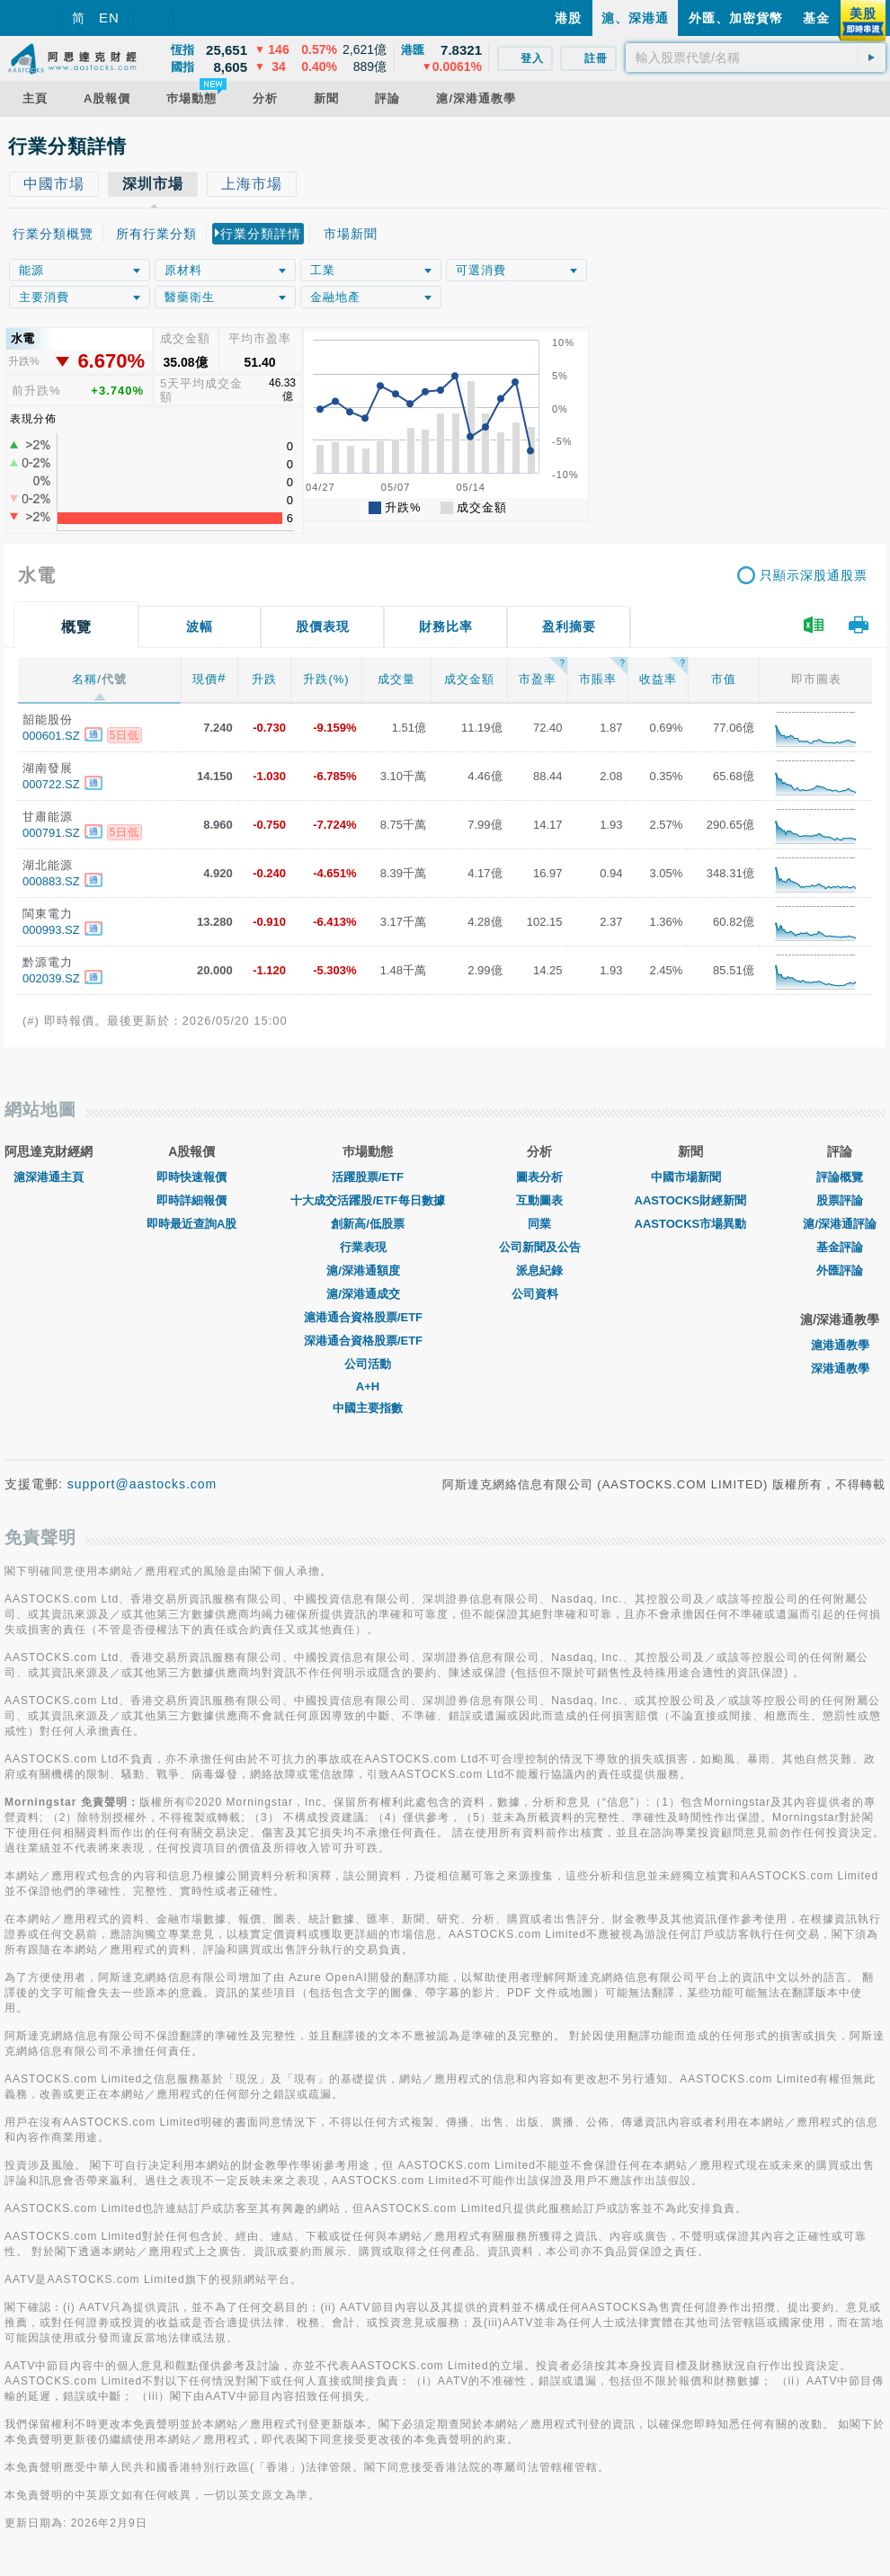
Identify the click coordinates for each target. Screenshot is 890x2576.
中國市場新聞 (690, 1177)
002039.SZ (51, 978)
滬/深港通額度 (367, 1270)
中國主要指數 (368, 1408)
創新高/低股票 (368, 1223)
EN (109, 17)
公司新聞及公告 (540, 1247)
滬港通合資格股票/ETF (368, 1317)
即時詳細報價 (191, 1200)
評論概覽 (839, 1177)
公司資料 (539, 1294)
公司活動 (367, 1364)
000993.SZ (51, 930)
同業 (539, 1223)
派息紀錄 (539, 1270)
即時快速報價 (191, 1177)
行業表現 (368, 1247)
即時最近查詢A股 (191, 1223)
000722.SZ (51, 784)
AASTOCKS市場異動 (691, 1223)
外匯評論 (839, 1270)
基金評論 (839, 1247)
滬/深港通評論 (840, 1223)
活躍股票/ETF (368, 1177)
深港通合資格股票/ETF (368, 1340)
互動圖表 (539, 1200)
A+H (367, 1386)
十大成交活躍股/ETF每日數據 (367, 1200)
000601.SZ (51, 735)
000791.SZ (51, 832)
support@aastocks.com (142, 1484)
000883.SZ (51, 881)
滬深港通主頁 (48, 1177)
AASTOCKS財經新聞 (691, 1200)
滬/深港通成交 (367, 1294)
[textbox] (756, 57)
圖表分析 (539, 1177)
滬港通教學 (840, 1345)
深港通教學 (840, 1368)
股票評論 (839, 1200)
